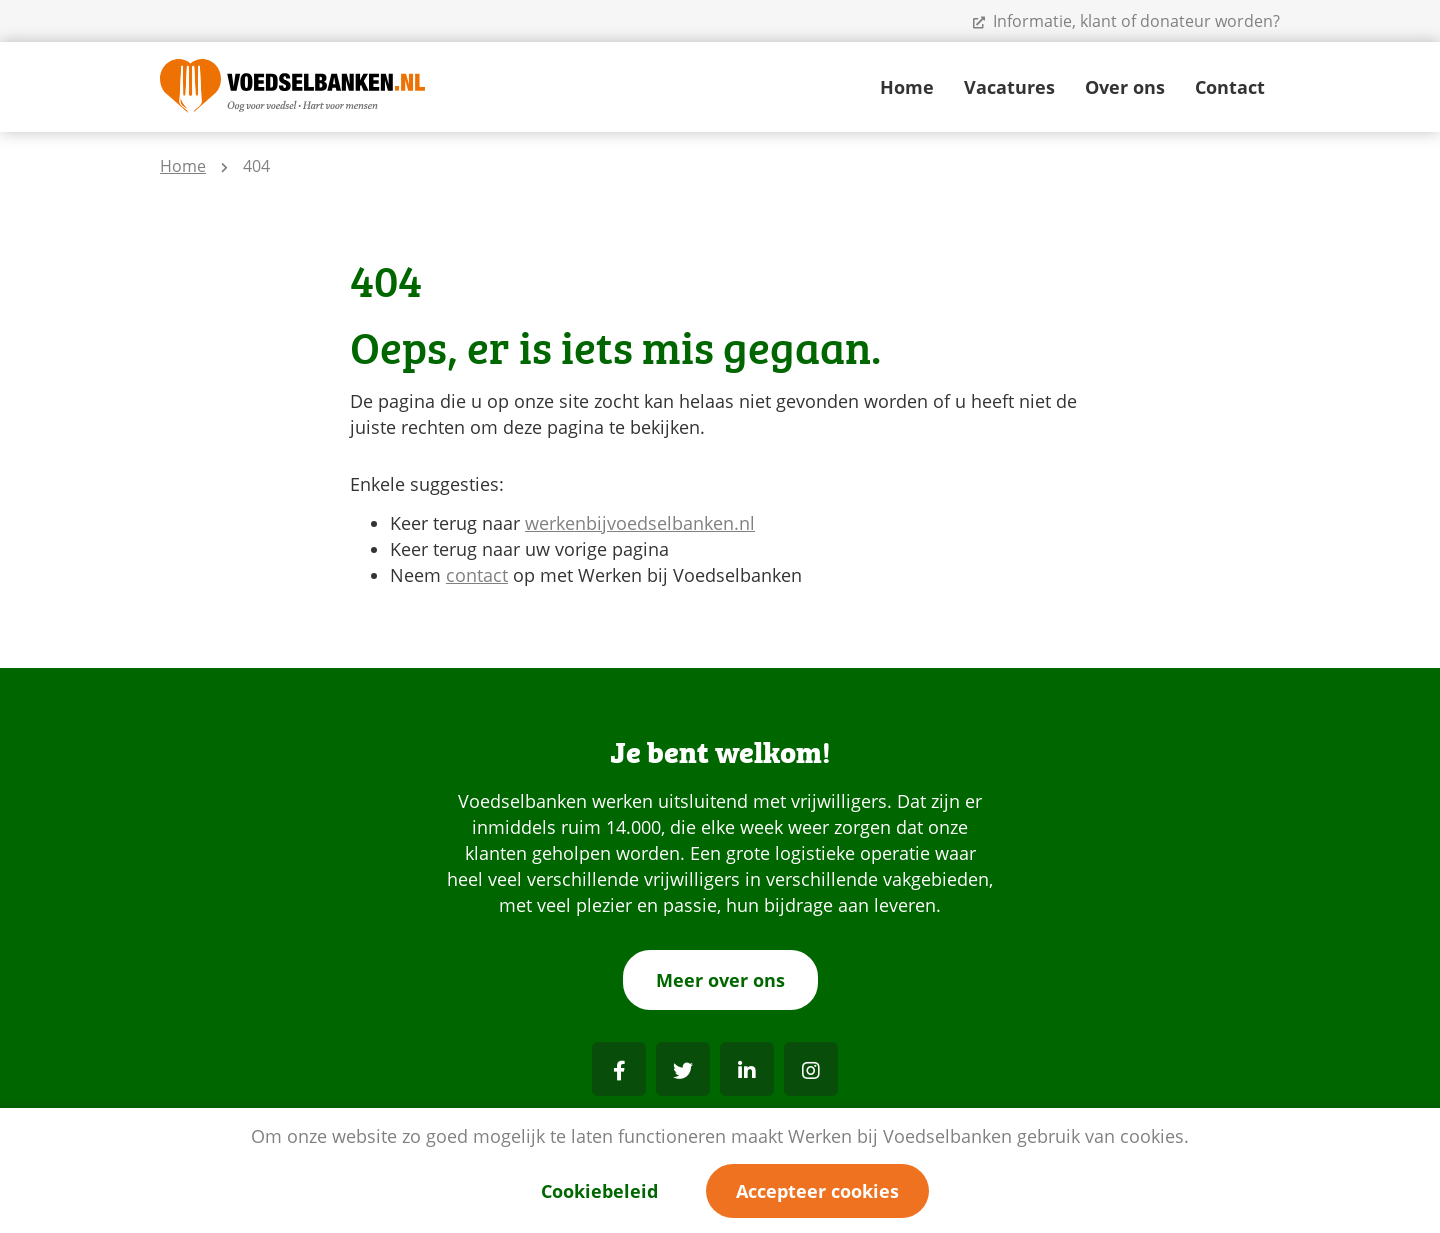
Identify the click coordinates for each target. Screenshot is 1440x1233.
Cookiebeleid (599, 1191)
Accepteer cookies (817, 1191)
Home (907, 87)
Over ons (1125, 87)
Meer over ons (720, 980)
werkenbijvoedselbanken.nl (640, 523)
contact (477, 575)
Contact (1230, 87)
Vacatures (1009, 87)
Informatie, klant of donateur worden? (1126, 21)
